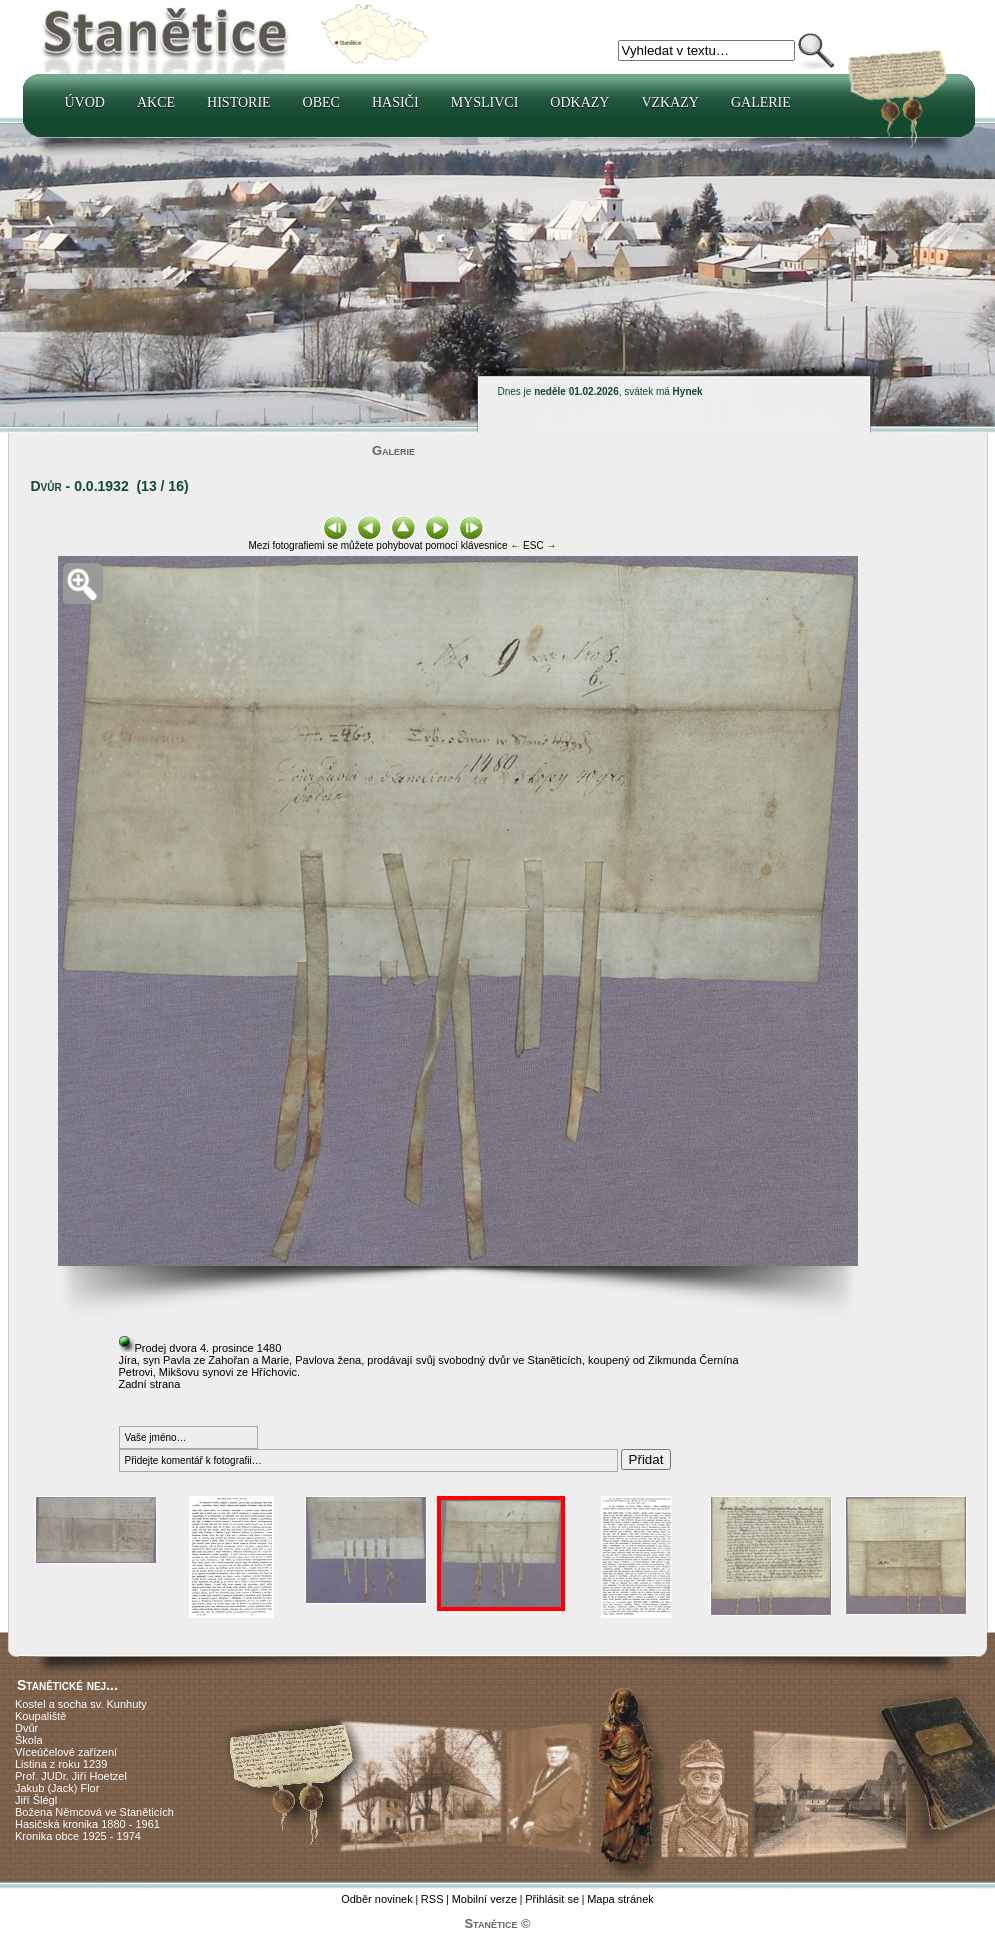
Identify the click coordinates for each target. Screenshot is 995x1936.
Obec (321, 102)
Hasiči (395, 102)
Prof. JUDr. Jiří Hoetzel (71, 1776)
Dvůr (26, 1728)
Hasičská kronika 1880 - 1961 (87, 1824)
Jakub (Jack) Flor (57, 1788)
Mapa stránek (620, 1899)
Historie (239, 102)
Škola (29, 1740)
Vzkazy (670, 102)
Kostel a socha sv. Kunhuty (81, 1704)
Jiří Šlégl (36, 1800)
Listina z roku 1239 (61, 1764)
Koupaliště (40, 1716)
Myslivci (485, 102)
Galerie (761, 102)
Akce (156, 102)
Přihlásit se (552, 1899)
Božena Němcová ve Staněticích (94, 1812)
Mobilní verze (484, 1899)
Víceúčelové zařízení (66, 1752)
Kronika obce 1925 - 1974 (78, 1836)
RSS (432, 1899)
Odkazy (579, 102)
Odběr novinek (377, 1899)
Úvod (85, 102)
